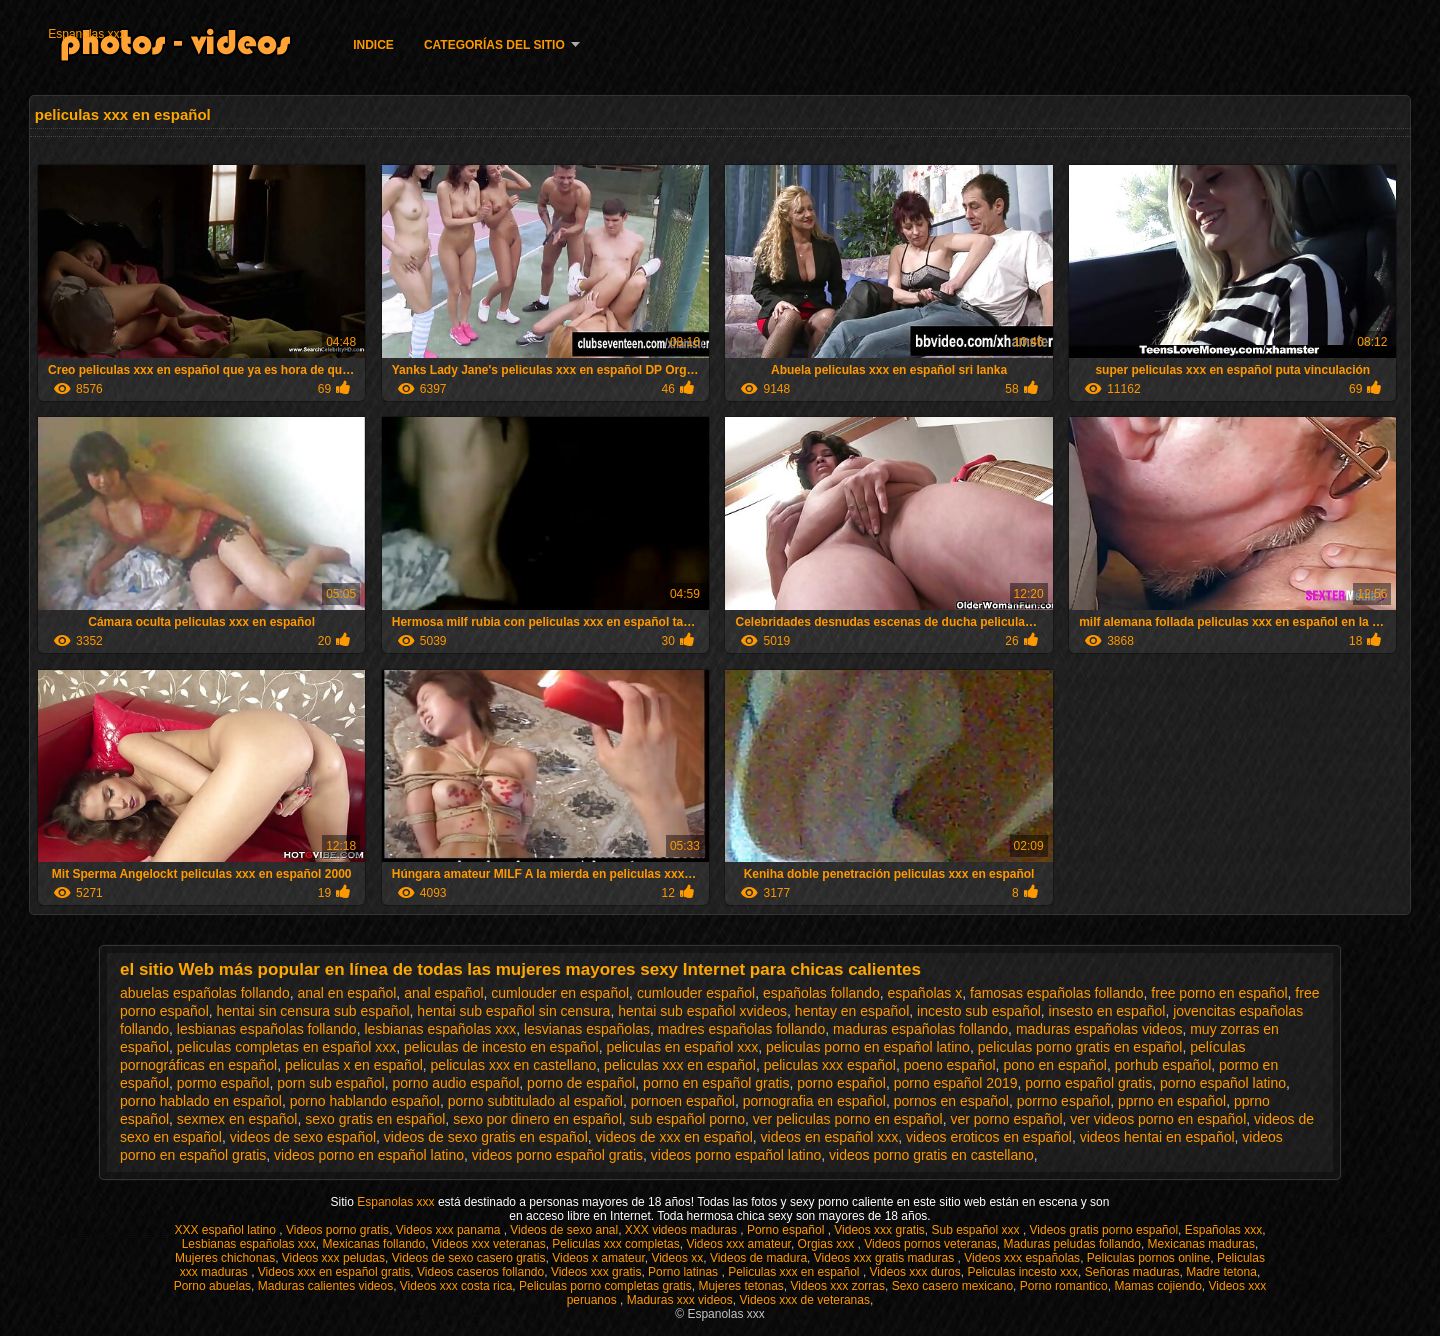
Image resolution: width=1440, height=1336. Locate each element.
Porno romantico (1064, 1286)
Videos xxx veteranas (489, 1244)
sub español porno (687, 1119)
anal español (443, 993)
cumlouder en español (560, 993)
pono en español (1055, 1065)
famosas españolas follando (1057, 993)
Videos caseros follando (480, 1272)
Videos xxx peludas (333, 1258)
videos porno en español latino (369, 1155)
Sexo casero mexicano (952, 1286)
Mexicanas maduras (1201, 1244)
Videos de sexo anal (564, 1230)
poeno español (950, 1065)
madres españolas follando (741, 1029)
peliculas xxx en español (680, 1065)
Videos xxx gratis (879, 1230)
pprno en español (1172, 1101)
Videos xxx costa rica (456, 1286)
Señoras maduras (1132, 1272)
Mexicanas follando (373, 1244)
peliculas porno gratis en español (1080, 1047)
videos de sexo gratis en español (486, 1137)
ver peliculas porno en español (848, 1119)
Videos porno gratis (337, 1230)
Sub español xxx (976, 1230)
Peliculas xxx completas (615, 1244)
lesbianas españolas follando (267, 1029)
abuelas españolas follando (205, 993)
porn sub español (330, 1083)
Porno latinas (684, 1272)
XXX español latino (227, 1230)
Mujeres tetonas (740, 1286)
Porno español (787, 1230)
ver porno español (1006, 1119)
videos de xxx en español (674, 1137)
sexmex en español (237, 1119)
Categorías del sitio (494, 45)
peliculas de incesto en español (501, 1047)
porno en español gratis (716, 1083)
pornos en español (951, 1101)
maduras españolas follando (920, 1029)
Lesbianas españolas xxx (249, 1244)
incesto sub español (979, 1011)
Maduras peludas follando (1072, 1244)
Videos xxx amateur (738, 1244)
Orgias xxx (828, 1244)
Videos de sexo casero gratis (469, 1258)
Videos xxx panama (450, 1230)
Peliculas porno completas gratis (605, 1286)
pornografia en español (814, 1101)
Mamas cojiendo (1157, 1286)
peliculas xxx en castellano (514, 1065)
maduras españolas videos (1099, 1029)
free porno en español (1219, 993)
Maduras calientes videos (325, 1286)
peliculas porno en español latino (868, 1047)
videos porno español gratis (557, 1155)
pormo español (223, 1083)
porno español (841, 1083)
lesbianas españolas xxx (440, 1029)
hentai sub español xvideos (702, 1011)
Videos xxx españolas (1022, 1258)
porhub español (1163, 1065)
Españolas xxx (1223, 1230)
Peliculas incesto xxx (1022, 1272)
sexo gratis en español (375, 1119)
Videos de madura (758, 1258)
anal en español (346, 993)
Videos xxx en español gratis (334, 1272)
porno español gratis (1088, 1083)
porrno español (1063, 1101)
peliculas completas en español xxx (286, 1047)
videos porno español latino (736, 1155)
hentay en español (852, 1011)
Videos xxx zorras (838, 1286)
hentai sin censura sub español (313, 1011)
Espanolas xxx (86, 34)
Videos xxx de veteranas (804, 1300)
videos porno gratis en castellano (931, 1155)
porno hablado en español (201, 1101)
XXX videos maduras (682, 1230)
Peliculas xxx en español (795, 1272)
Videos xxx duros (915, 1272)
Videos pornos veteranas (930, 1244)
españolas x (925, 993)
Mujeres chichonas (225, 1258)
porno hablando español (365, 1101)
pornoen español (683, 1101)
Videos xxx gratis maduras (886, 1258)
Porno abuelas (212, 1286)
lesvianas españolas (587, 1029)
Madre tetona (1221, 1272)
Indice (373, 45)
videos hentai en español (1157, 1137)
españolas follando (821, 993)
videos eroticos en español (989, 1137)
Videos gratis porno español (1104, 1230)
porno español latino (1223, 1083)
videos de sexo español (303, 1137)
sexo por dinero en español (537, 1119)
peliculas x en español (354, 1065)
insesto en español (1107, 1011)
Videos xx (677, 1258)
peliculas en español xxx (682, 1047)
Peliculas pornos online (1148, 1258)
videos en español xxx (830, 1137)
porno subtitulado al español (535, 1101)
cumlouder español (696, 993)
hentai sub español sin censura (513, 1011)
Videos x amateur (598, 1258)
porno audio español (455, 1083)
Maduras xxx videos (680, 1300)
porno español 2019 (956, 1083)
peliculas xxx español (830, 1065)
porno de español (581, 1083)
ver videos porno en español (1158, 1119)
